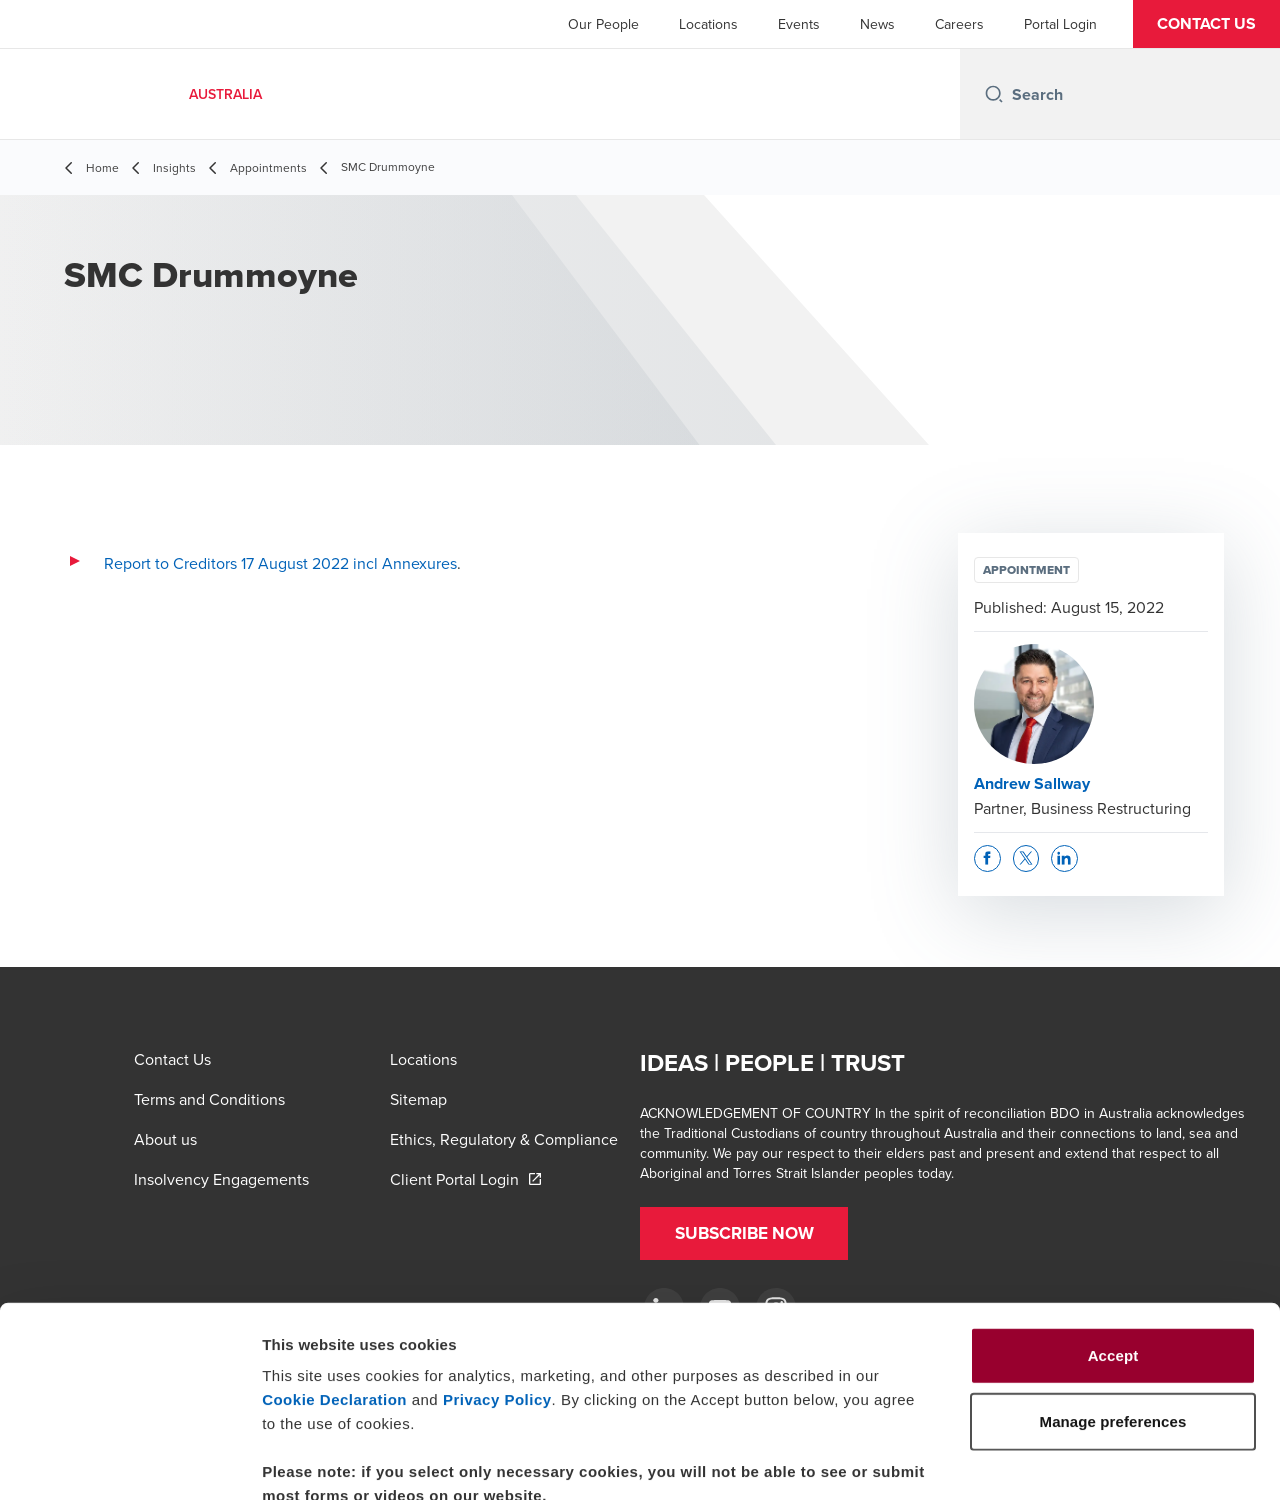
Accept (1113, 1239)
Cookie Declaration (334, 1283)
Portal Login (1060, 24)
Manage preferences (1113, 1460)
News (877, 24)
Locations (708, 24)
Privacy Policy (497, 1283)
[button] (1206, 24)
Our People (603, 24)
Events (799, 24)
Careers (959, 24)
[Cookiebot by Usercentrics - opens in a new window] (129, 1461)
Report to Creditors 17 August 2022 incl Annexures (280, 563)
